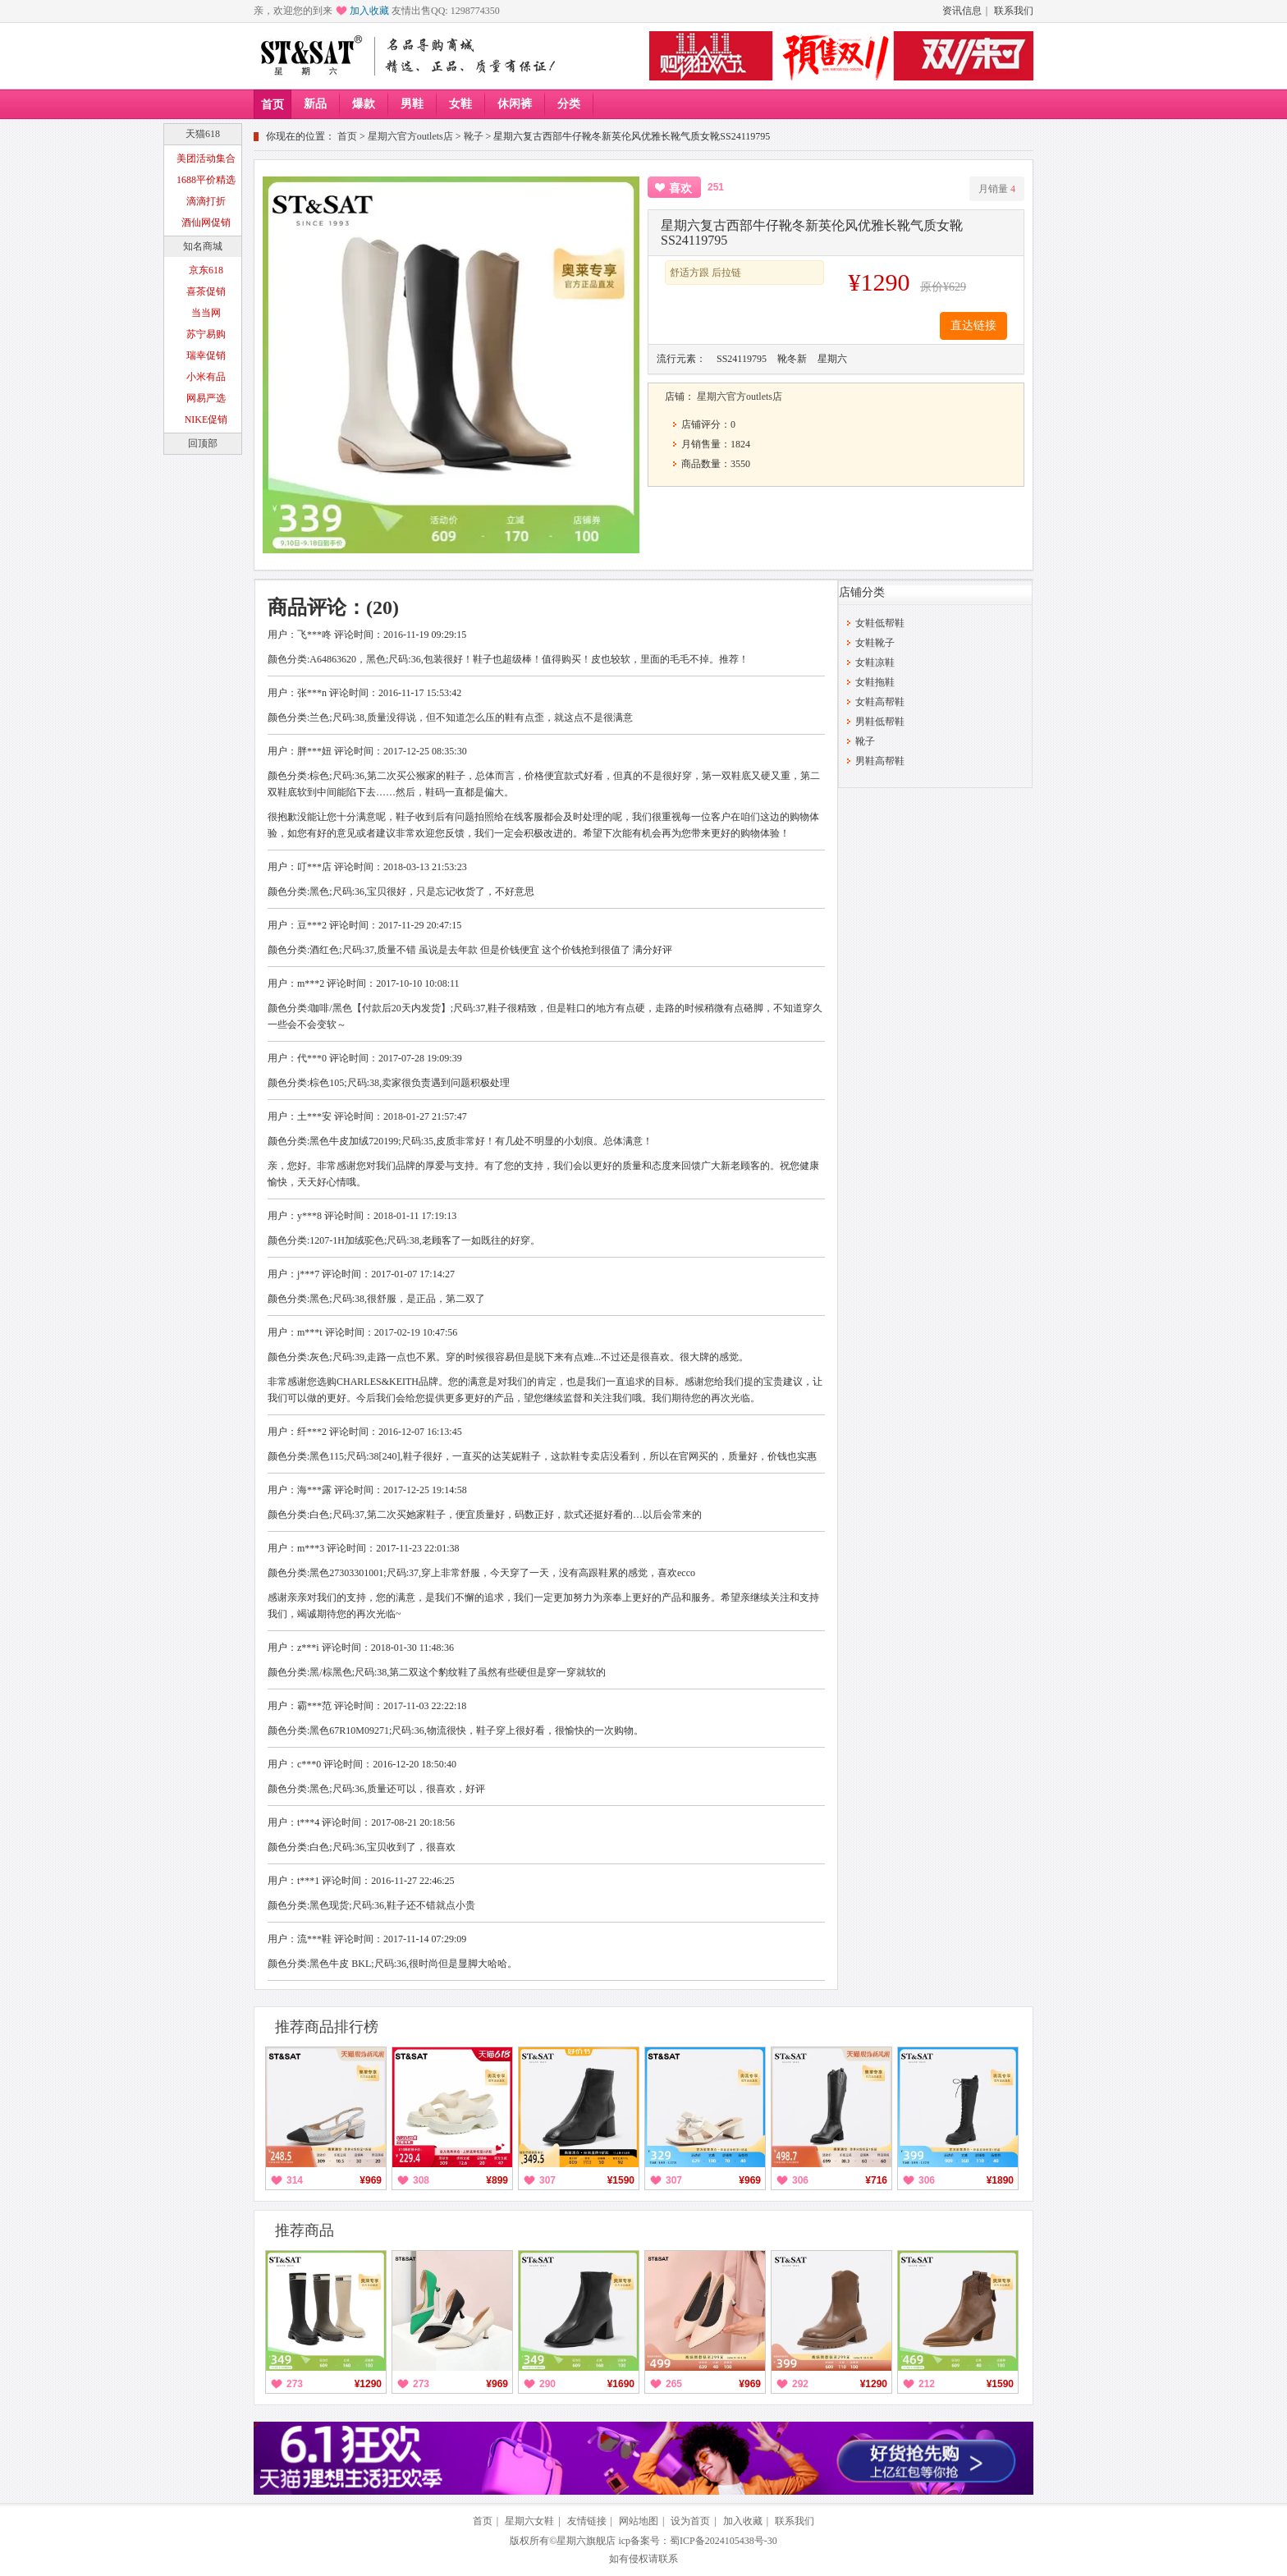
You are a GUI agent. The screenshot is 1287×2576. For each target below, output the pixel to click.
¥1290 (368, 2384)
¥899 (497, 2180)
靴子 (473, 136)
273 (294, 2384)
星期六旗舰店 (586, 2540)
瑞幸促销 (206, 355)
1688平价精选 (206, 180)
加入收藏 (369, 10)
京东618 (206, 270)
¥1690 (620, 2384)
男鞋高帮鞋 (880, 761)
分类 (568, 104)
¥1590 (620, 2180)
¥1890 (1000, 2180)
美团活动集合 (206, 158)
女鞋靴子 (875, 643)
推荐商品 (304, 2230)
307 (547, 2180)
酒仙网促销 (206, 222)
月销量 (996, 189)
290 (547, 2384)
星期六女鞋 (529, 2521)
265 (674, 2384)
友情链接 (587, 2521)
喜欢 (680, 188)
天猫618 (202, 134)
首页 (272, 105)
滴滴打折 (206, 201)
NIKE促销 (206, 419)
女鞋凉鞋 (875, 662)
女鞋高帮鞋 (880, 702)
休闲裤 (514, 104)
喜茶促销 (206, 291)
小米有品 (206, 377)
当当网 (206, 313)
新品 (315, 104)
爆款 (363, 104)
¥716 (876, 2180)
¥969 (371, 2180)
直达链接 (973, 325)
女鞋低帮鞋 (880, 623)
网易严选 (206, 398)
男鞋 (412, 104)
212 (926, 2384)
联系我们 (1013, 10)
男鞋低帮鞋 (880, 721)
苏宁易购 (206, 334)
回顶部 (203, 443)
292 (800, 2384)
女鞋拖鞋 (875, 682)
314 (294, 2180)
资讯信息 (962, 10)
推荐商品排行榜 (326, 2027)
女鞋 (460, 104)
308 (421, 2180)
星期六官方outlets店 (410, 136)
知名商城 (202, 246)
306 (800, 2180)
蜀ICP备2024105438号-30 (723, 2540)
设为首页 (690, 2521)
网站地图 (638, 2521)
